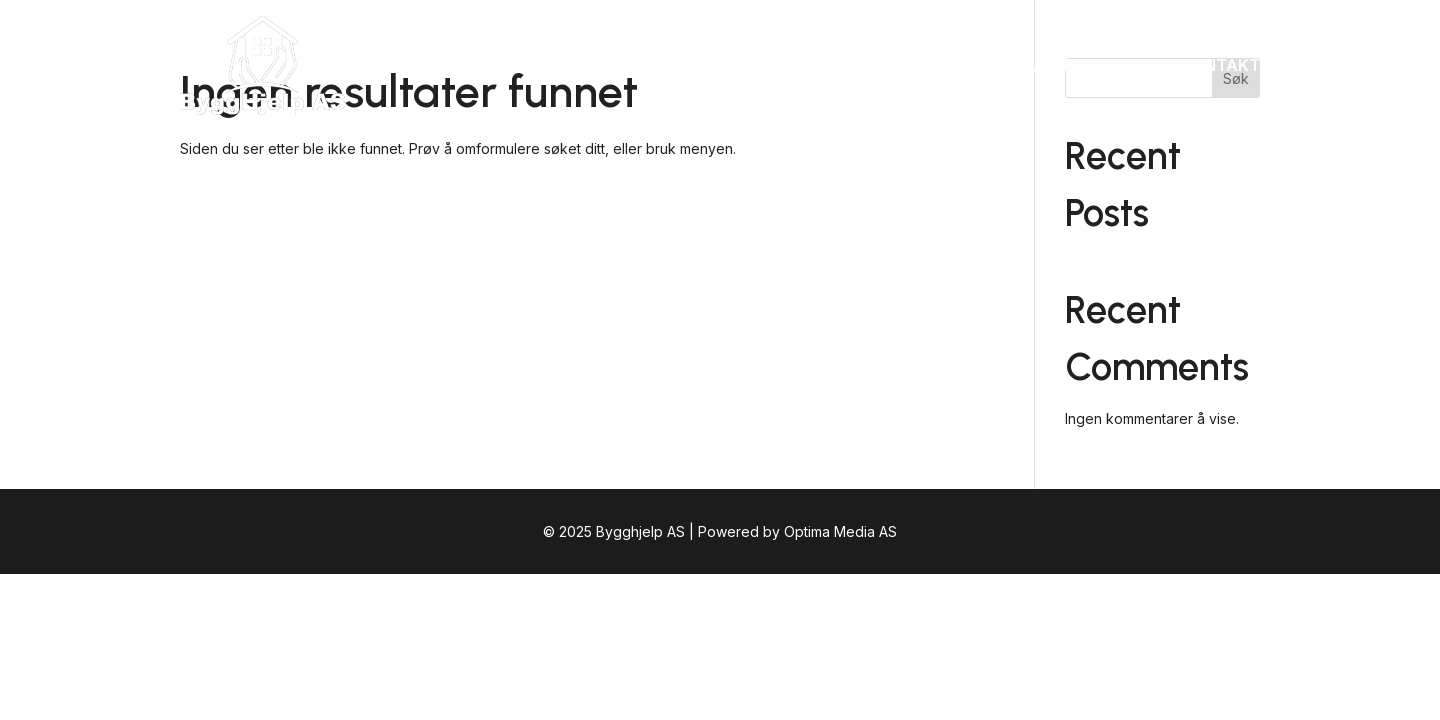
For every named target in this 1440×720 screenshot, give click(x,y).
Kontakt (1220, 65)
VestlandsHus (1094, 65)
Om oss (864, 65)
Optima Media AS (840, 531)
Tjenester (962, 65)
